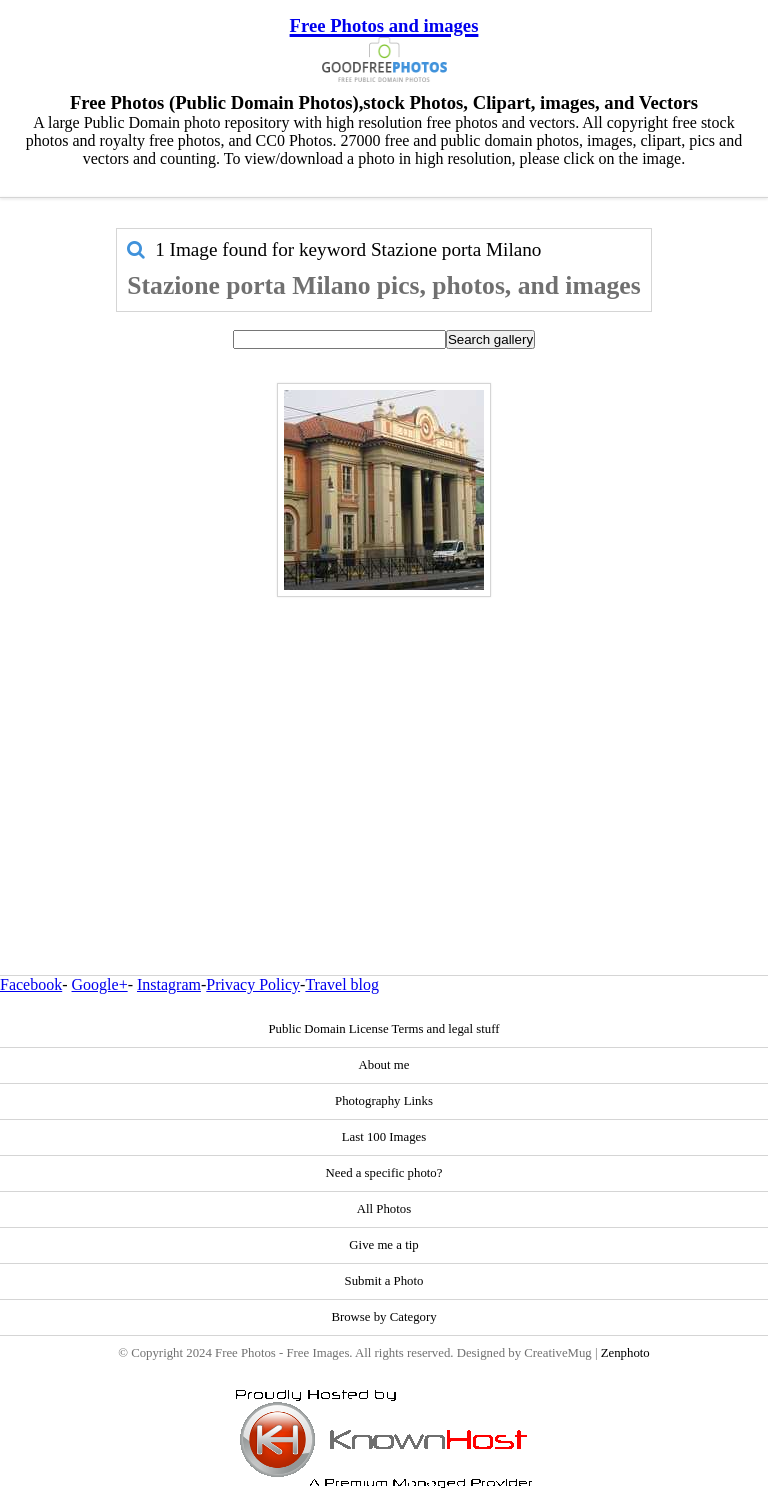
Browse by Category (383, 1317)
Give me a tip (383, 1245)
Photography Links (384, 1101)
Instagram (169, 984)
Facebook (31, 984)
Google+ (100, 984)
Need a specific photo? (384, 1173)
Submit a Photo (384, 1281)
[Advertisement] (384, 743)
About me (384, 1065)
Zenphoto (625, 1353)
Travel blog (342, 984)
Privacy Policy (253, 984)
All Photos (384, 1209)
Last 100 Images (384, 1137)
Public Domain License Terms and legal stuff (383, 1029)
